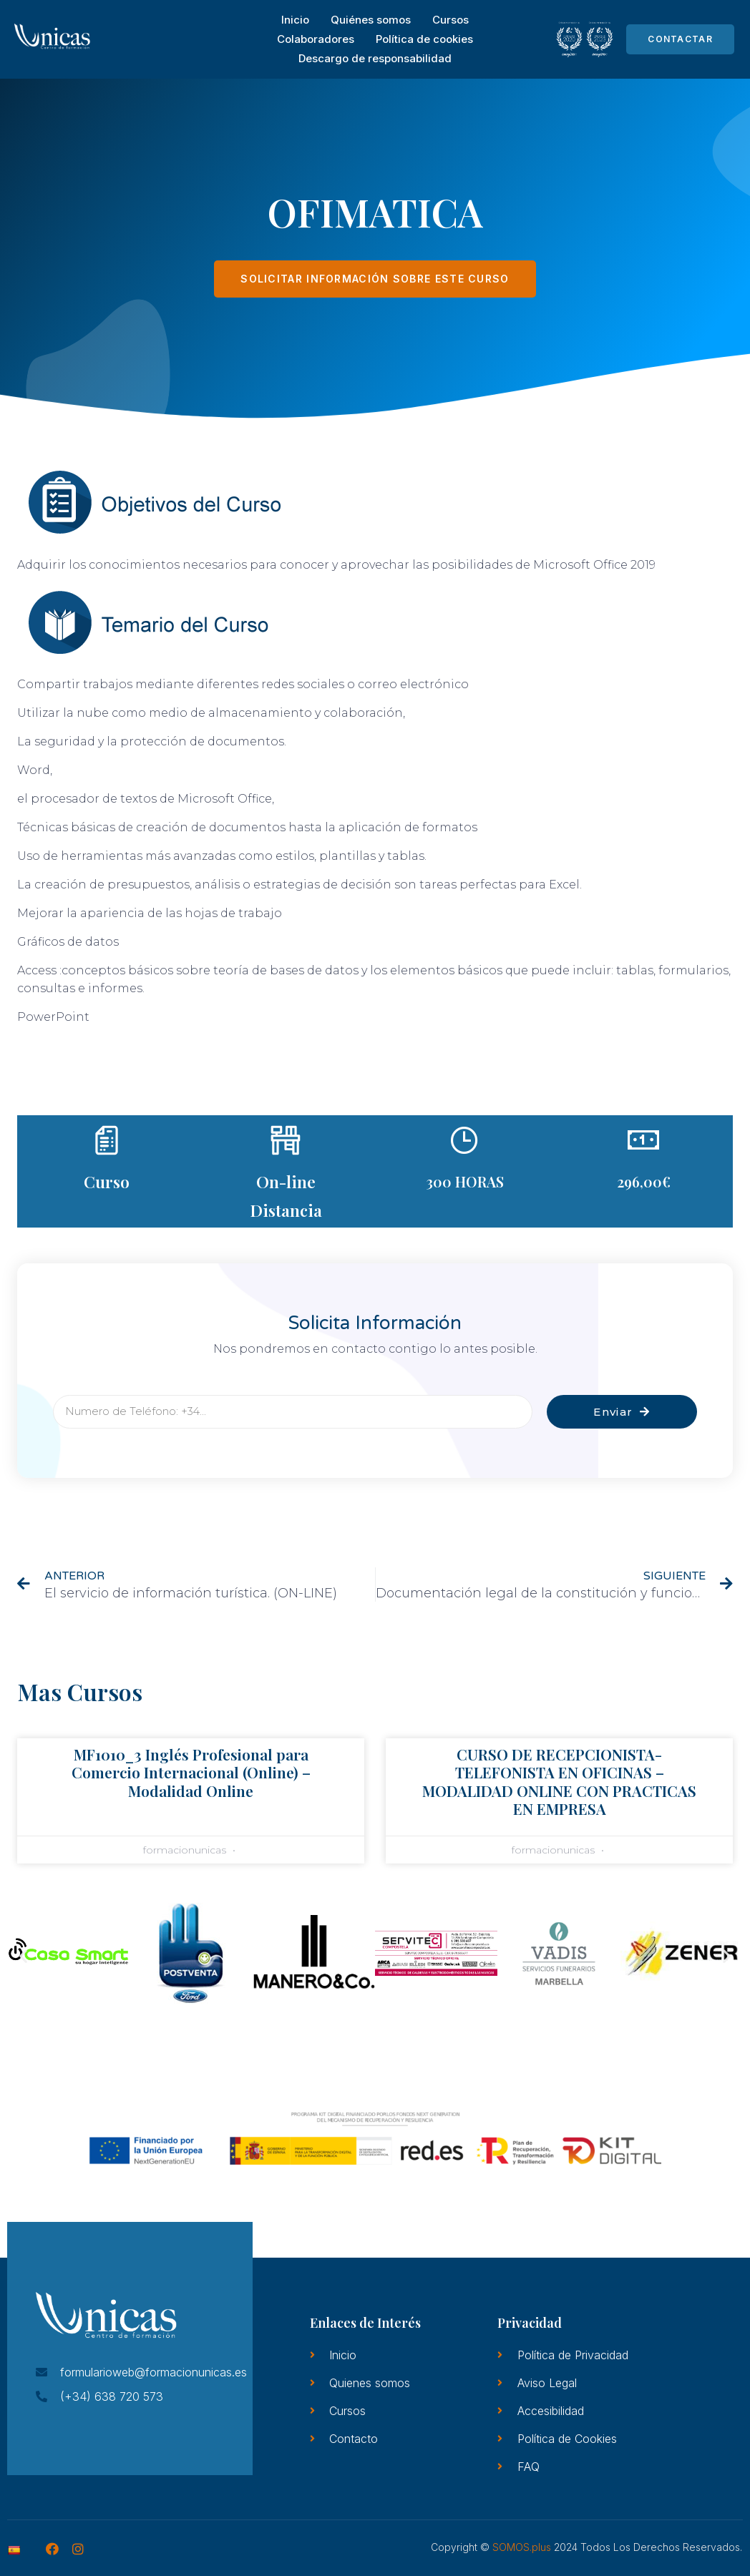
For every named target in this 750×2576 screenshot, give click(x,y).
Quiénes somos (371, 19)
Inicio (295, 19)
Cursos (450, 19)
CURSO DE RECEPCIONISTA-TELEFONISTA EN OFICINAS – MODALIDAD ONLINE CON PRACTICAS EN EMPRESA (559, 1781)
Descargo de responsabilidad (375, 58)
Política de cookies (424, 39)
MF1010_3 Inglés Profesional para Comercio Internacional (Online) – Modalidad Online (191, 1772)
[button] (23, 1955)
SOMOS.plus (521, 2547)
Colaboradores (315, 39)
